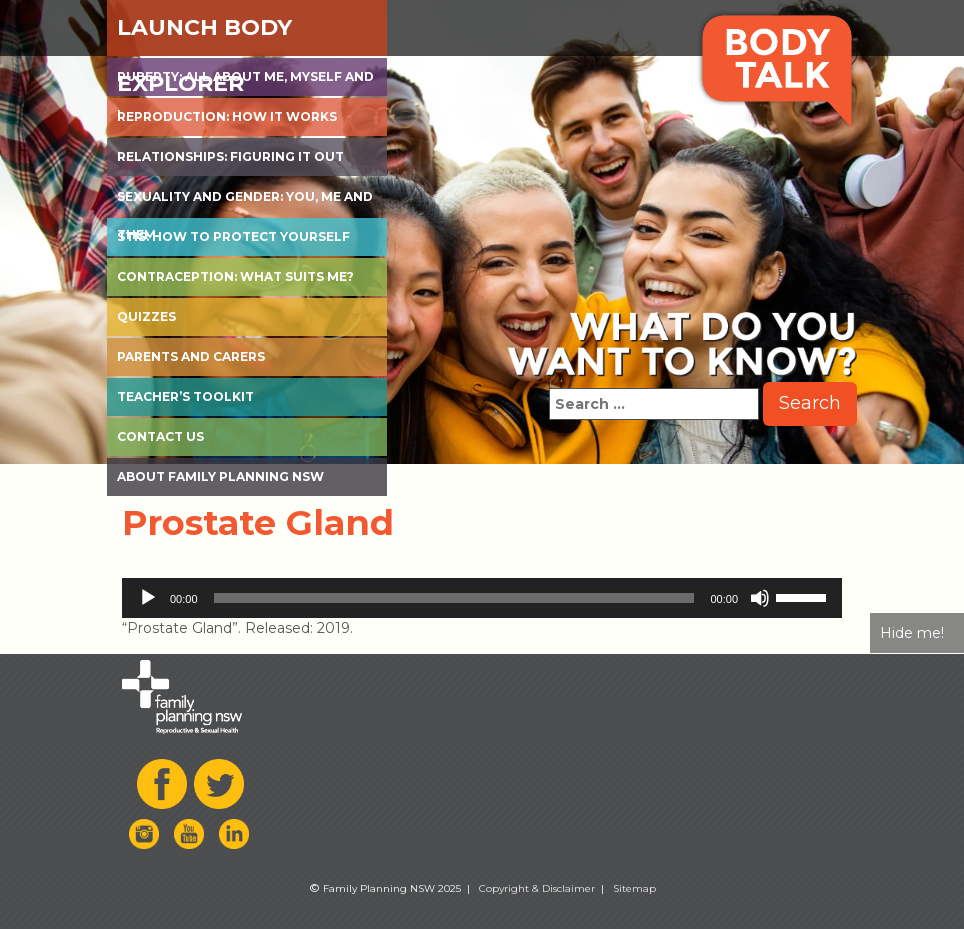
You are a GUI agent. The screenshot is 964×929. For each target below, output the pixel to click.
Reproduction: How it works (227, 116)
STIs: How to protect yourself (233, 236)
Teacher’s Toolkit (185, 396)
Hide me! (912, 633)
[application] (482, 598)
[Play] (148, 598)
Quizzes (146, 316)
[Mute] (760, 598)
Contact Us (160, 436)
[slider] (454, 598)
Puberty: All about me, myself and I (245, 82)
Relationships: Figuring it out (230, 156)
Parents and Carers (191, 356)
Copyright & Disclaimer (537, 888)
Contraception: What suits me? (235, 276)
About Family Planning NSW (220, 476)
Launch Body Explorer (204, 35)
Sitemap (634, 888)
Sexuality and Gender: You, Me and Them (245, 202)
